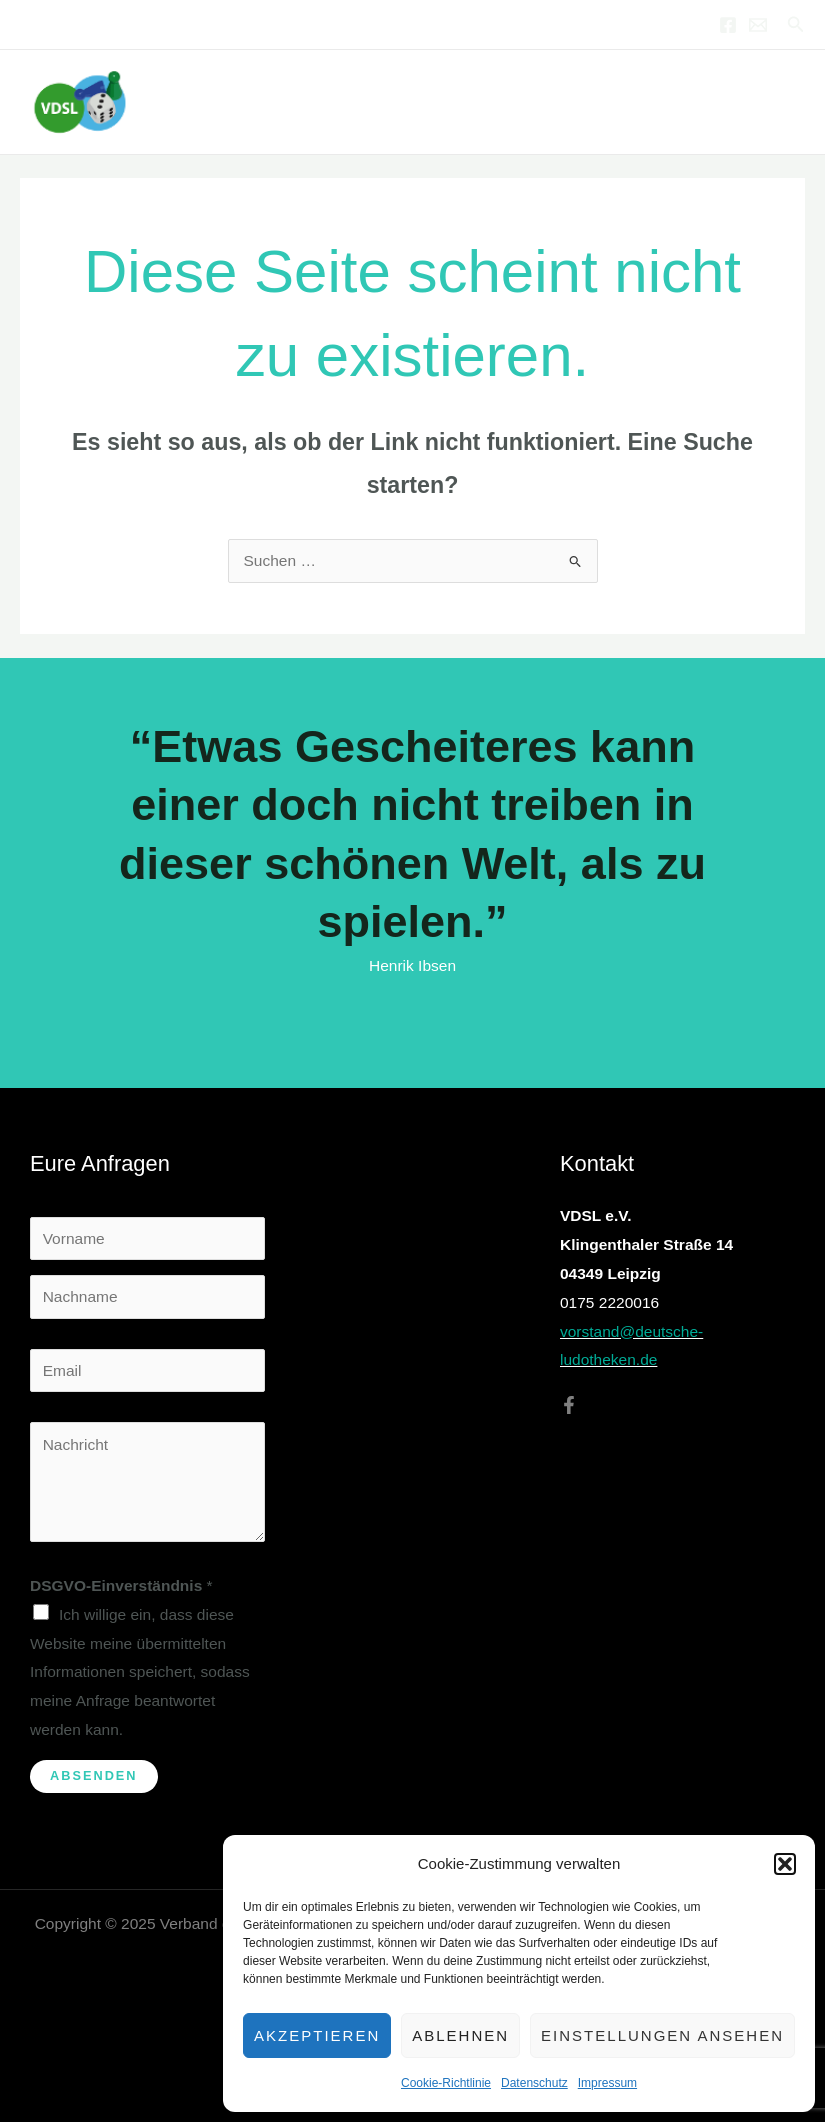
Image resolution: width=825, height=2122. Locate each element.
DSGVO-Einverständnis (121, 1585)
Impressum (607, 2083)
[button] (785, 1864)
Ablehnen (460, 2035)
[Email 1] (758, 25)
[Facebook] (728, 25)
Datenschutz (534, 2083)
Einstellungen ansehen (662, 2035)
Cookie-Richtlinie (446, 2083)
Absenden (94, 1775)
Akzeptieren (317, 2035)
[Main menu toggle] (783, 101)
